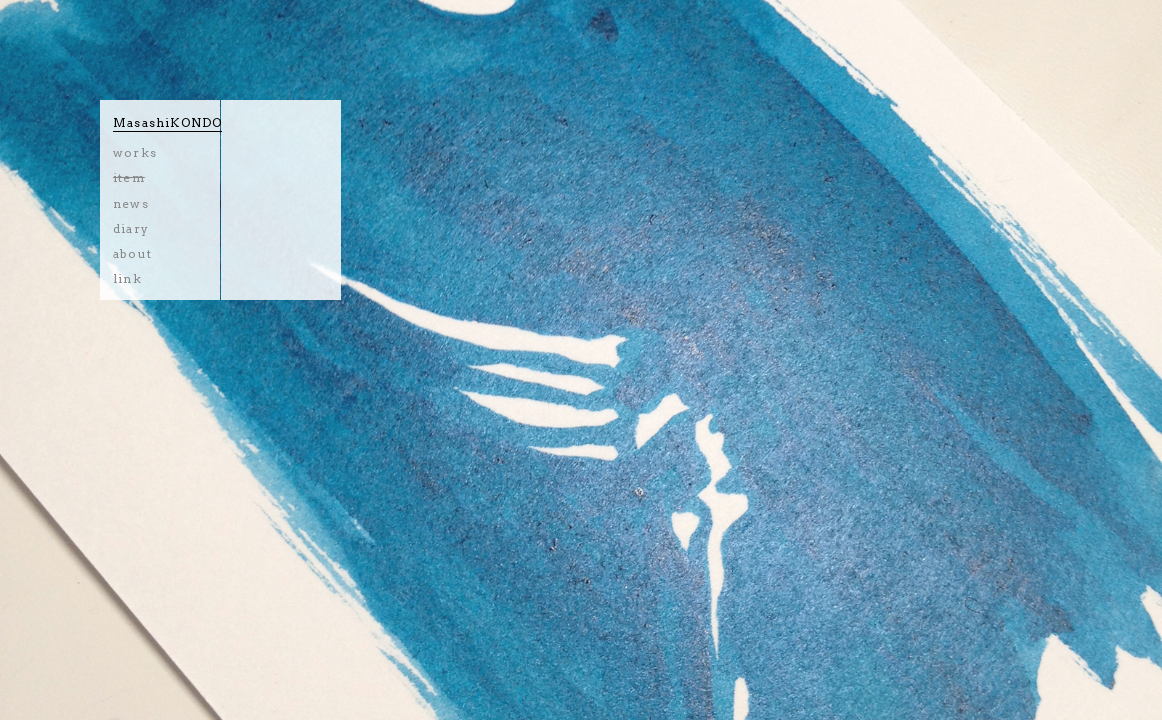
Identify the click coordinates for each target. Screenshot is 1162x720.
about (132, 253)
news (131, 203)
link (127, 278)
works (135, 152)
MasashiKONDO (167, 122)
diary (131, 228)
